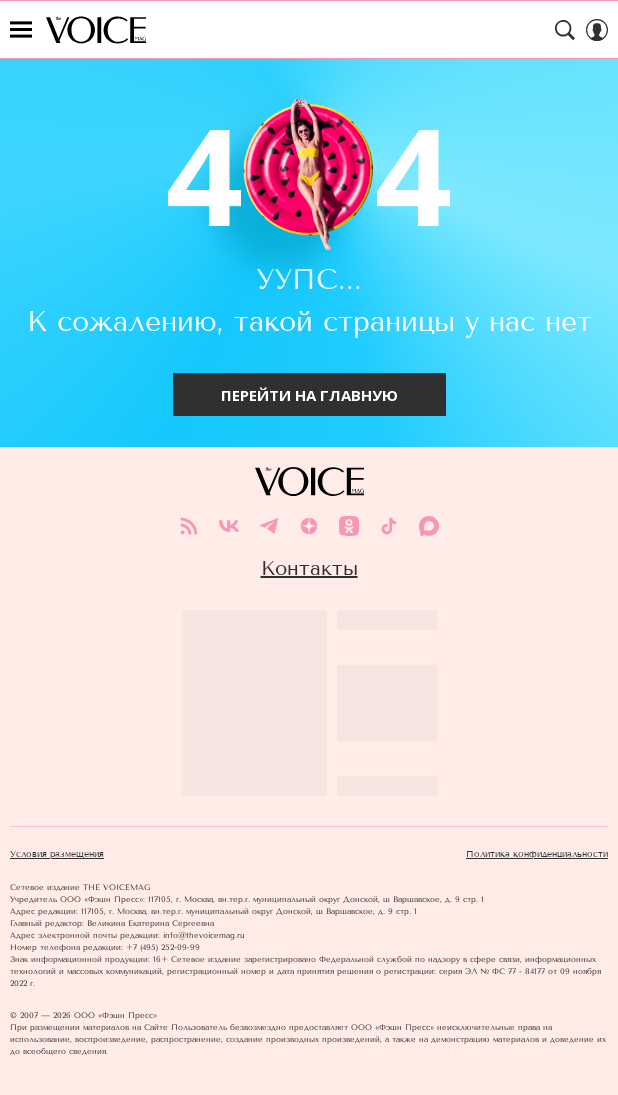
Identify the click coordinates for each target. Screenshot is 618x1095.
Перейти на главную (309, 395)
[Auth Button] (597, 30)
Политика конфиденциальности (537, 854)
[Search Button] (565, 30)
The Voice (96, 30)
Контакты (309, 568)
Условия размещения (57, 854)
